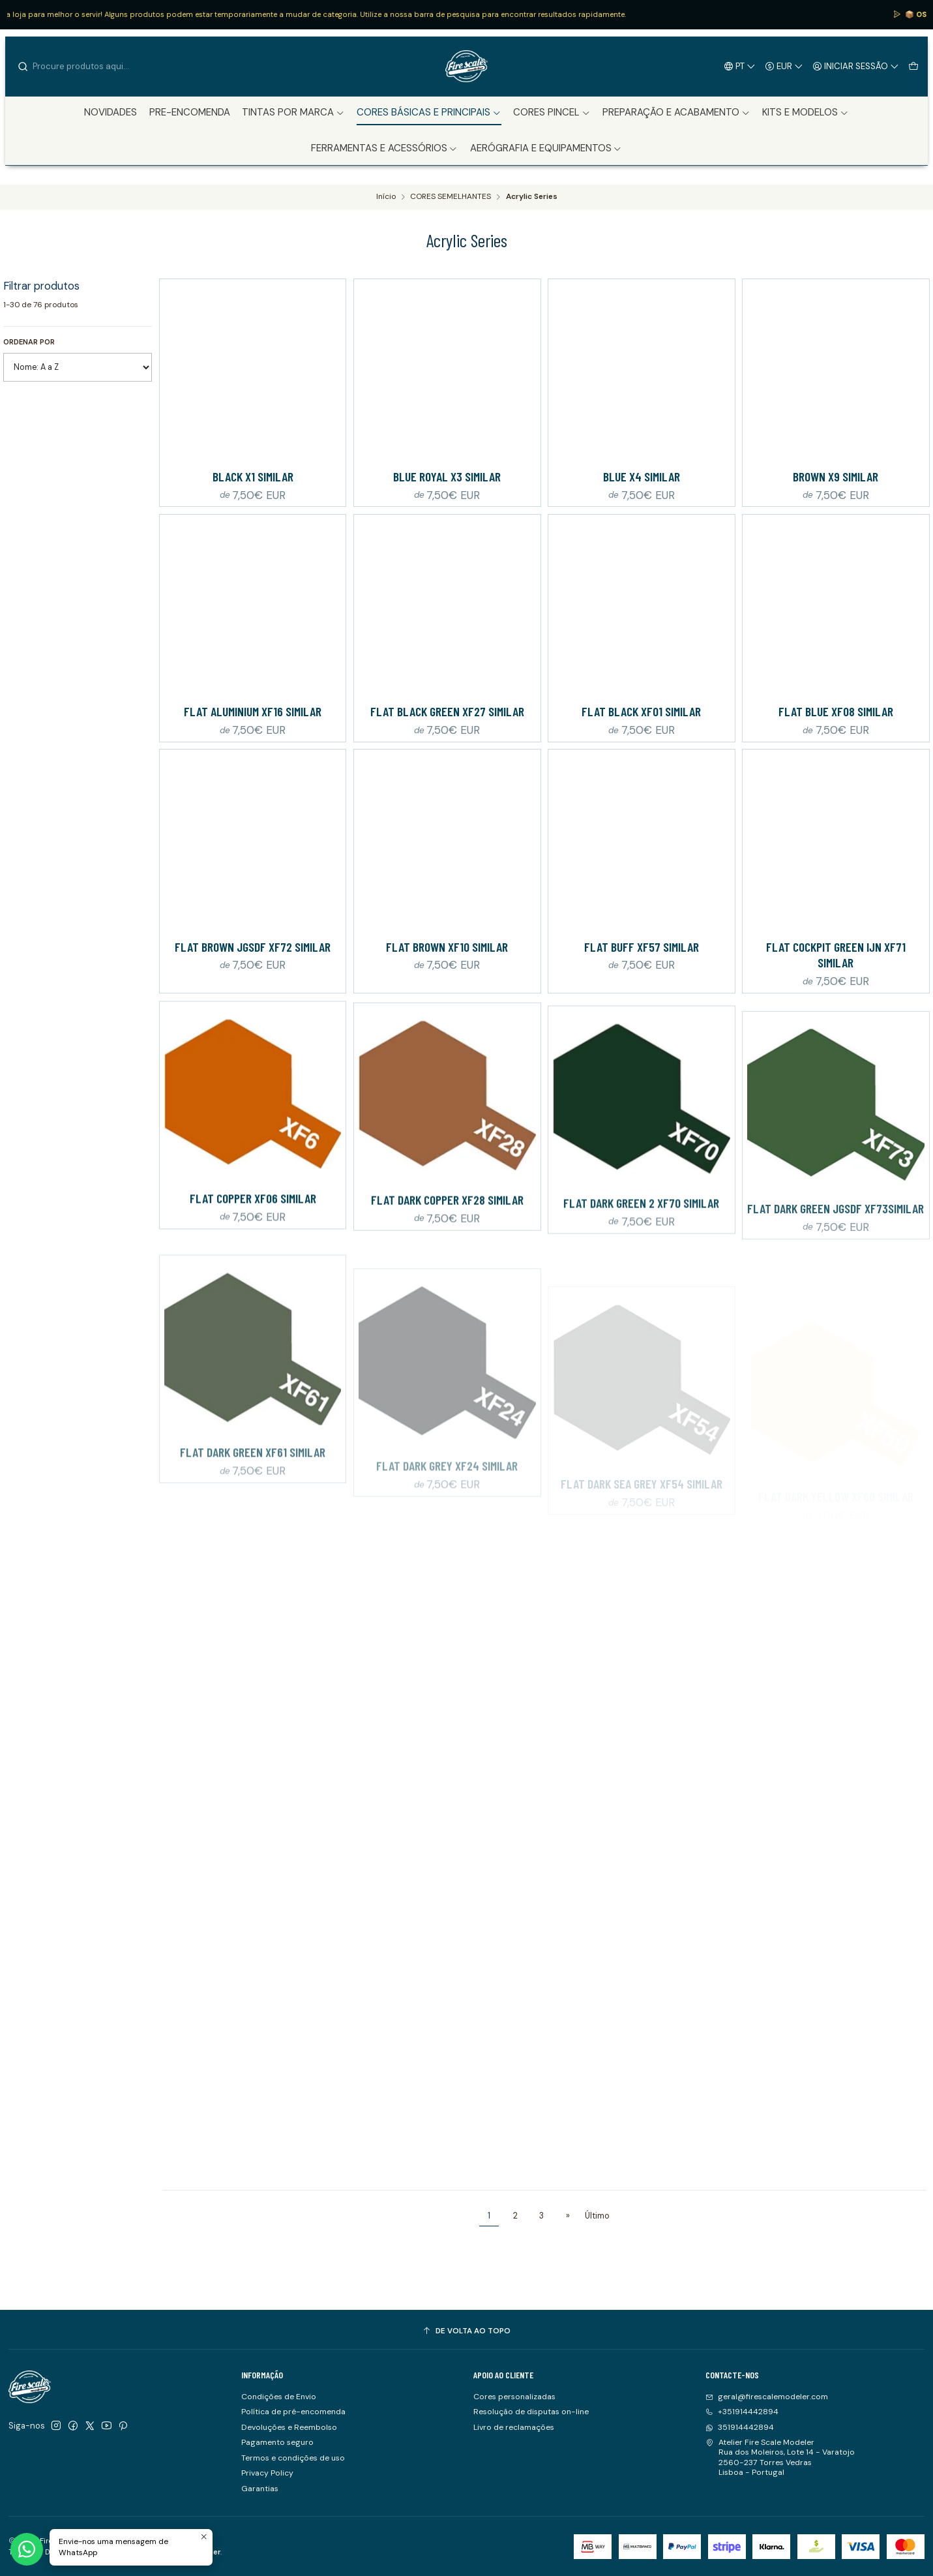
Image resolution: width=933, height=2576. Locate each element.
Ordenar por (29, 341)
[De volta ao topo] (466, 2331)
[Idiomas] (740, 65)
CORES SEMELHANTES (450, 197)
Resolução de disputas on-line (531, 2411)
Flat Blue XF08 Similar (835, 711)
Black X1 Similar (253, 476)
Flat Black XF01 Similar (641, 711)
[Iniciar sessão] (856, 65)
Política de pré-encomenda (293, 2411)
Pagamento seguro (277, 2442)
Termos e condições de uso (293, 2458)
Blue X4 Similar (641, 476)
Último (597, 2216)
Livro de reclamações (513, 2427)
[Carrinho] (913, 65)
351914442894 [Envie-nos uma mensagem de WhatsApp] (739, 2427)
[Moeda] (784, 65)
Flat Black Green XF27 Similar (447, 711)
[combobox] (83, 66)
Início (386, 197)
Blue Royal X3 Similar (447, 476)
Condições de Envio (278, 2396)
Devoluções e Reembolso (289, 2427)
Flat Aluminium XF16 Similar (252, 711)
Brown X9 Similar (835, 476)
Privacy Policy (267, 2473)
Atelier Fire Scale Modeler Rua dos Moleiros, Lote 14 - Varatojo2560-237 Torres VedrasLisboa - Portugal (780, 2457)
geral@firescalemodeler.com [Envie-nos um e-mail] (766, 2396)
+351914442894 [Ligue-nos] (741, 2411)
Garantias (259, 2488)
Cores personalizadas (514, 2396)
